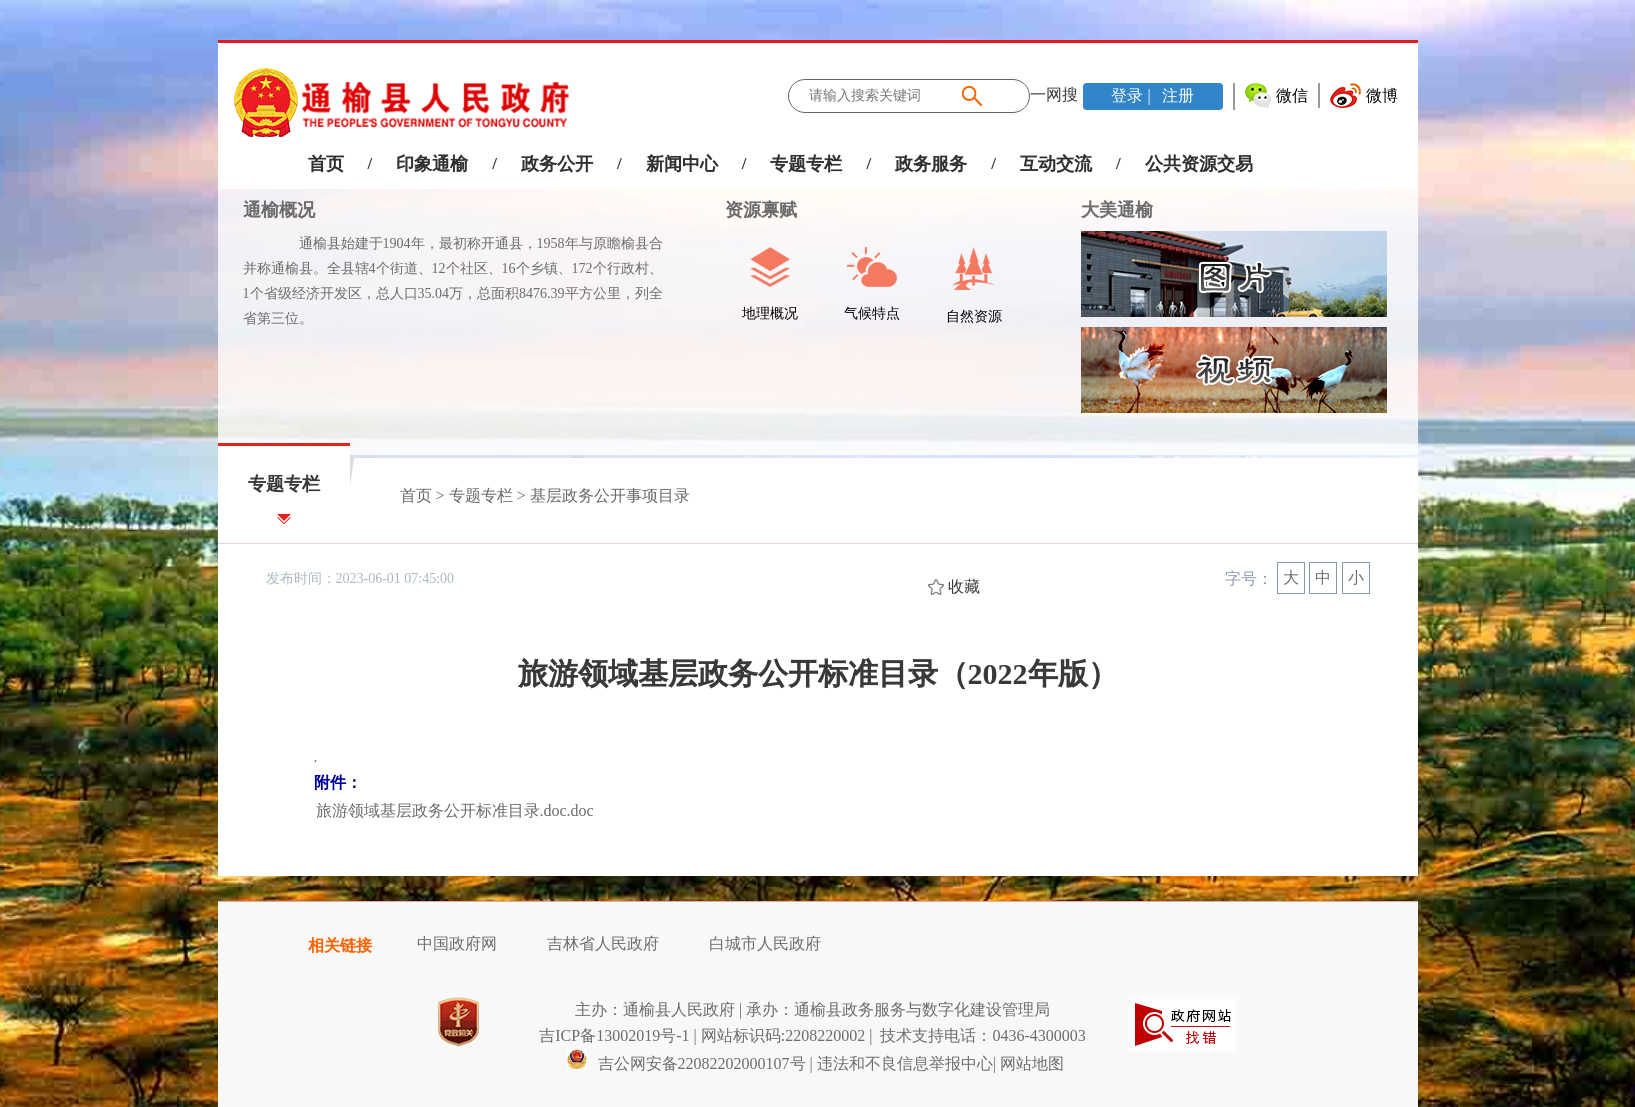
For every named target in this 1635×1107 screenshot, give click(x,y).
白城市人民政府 (765, 943)
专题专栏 (806, 164)
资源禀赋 (750, 210)
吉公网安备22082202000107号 (686, 1063)
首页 (326, 164)
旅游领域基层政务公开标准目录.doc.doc (455, 810)
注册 (1176, 95)
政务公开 (557, 164)
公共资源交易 (1199, 164)
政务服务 (931, 164)
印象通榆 (432, 164)
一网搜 (1054, 94)
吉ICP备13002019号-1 (614, 1035)
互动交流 (1056, 164)
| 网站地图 (1028, 1063)
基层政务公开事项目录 (610, 495)
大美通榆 (1117, 210)
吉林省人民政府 (603, 943)
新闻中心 (682, 164)
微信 (1292, 95)
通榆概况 (279, 210)
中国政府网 (457, 943)
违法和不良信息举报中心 (905, 1063)
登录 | (1132, 95)
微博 (1382, 95)
